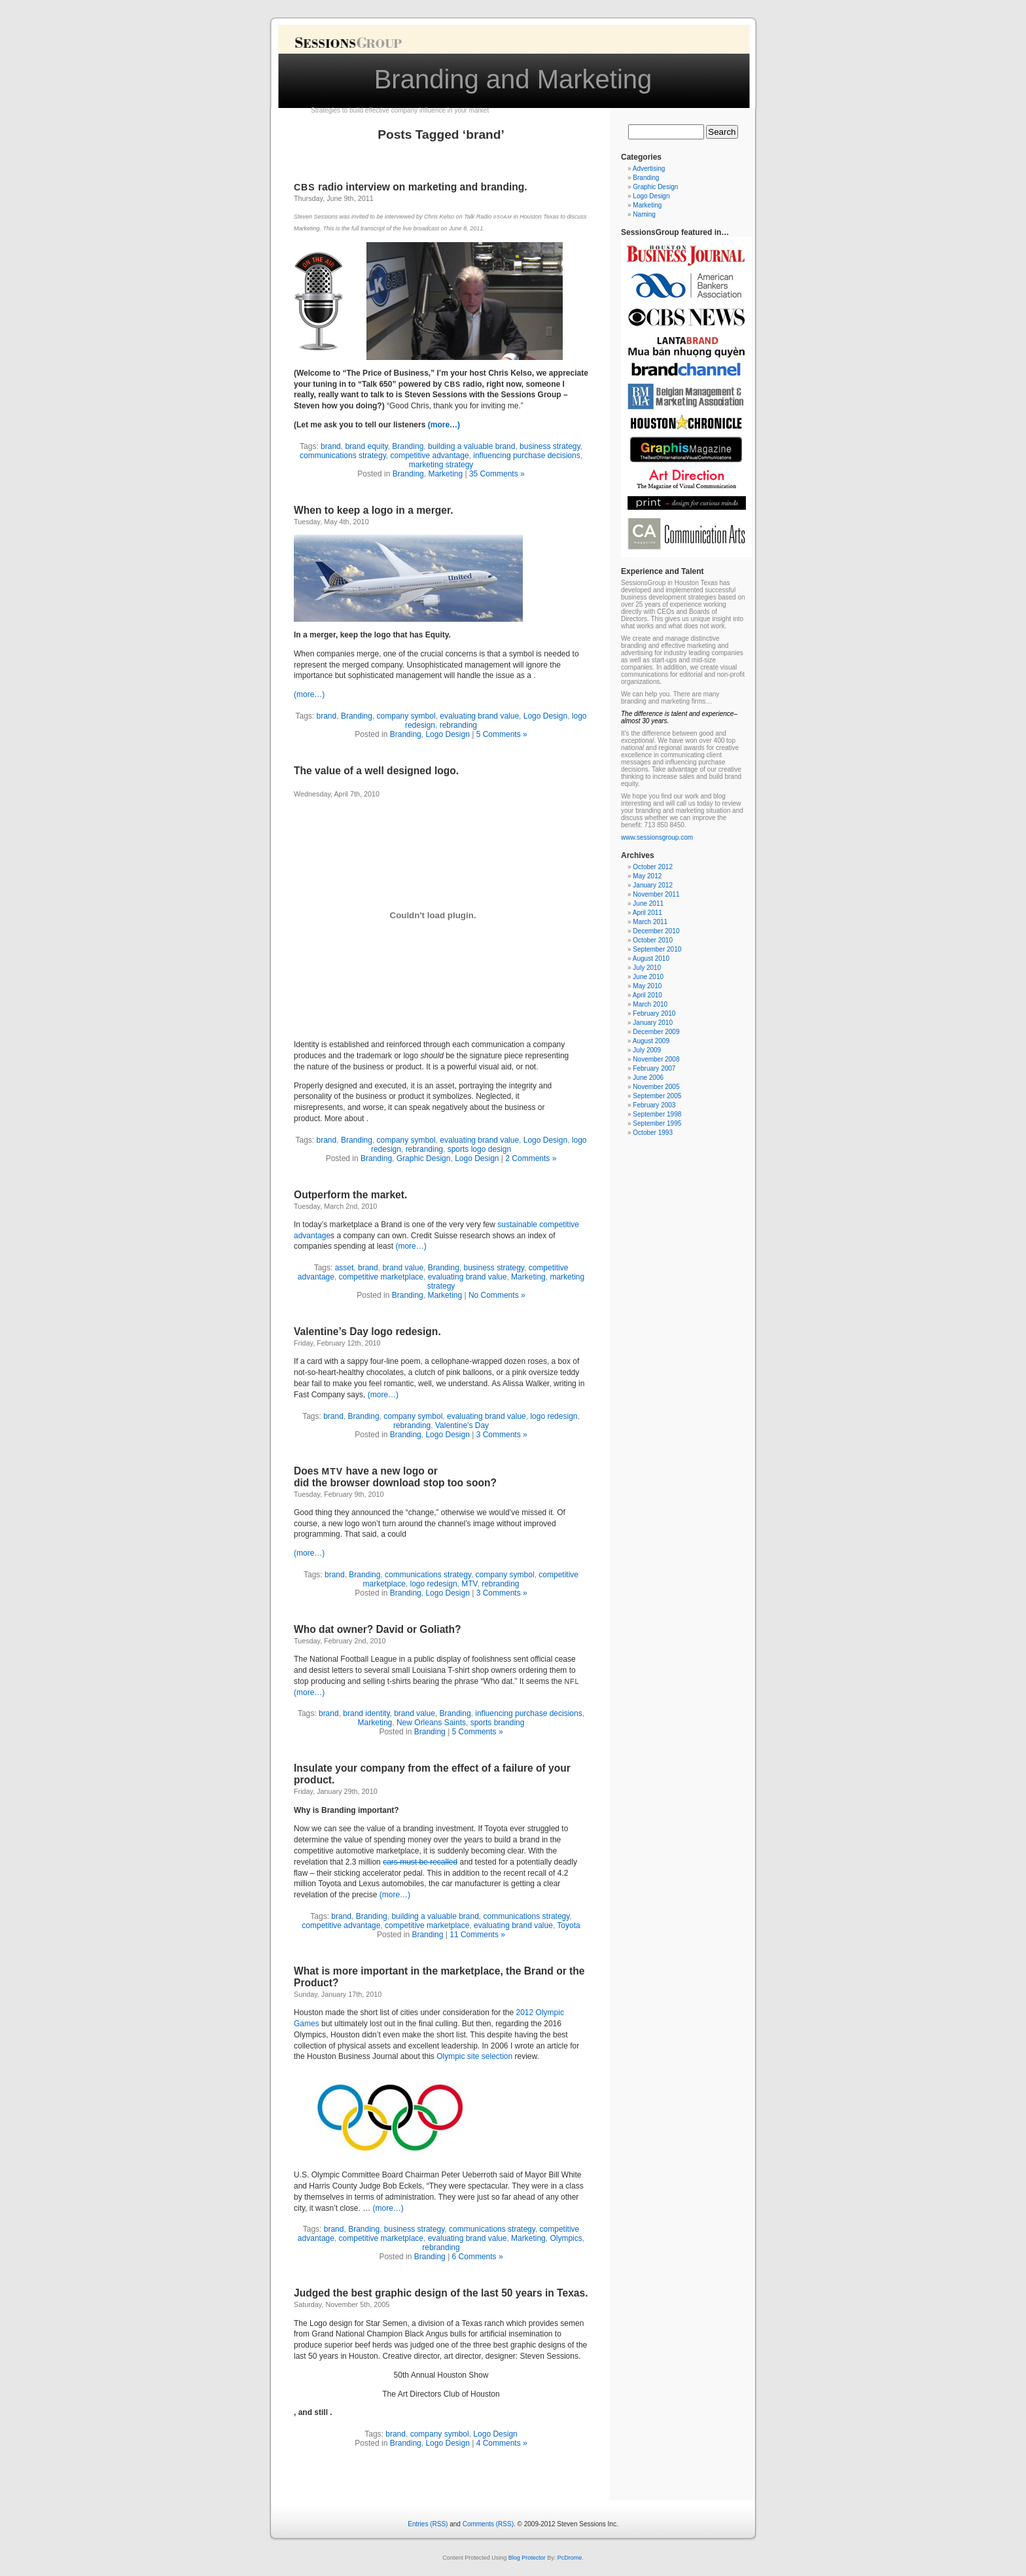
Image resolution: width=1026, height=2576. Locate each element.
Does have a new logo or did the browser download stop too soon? (395, 1476)
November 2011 (656, 894)
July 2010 (647, 967)
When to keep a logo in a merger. (373, 510)
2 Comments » (530, 1158)
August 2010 (651, 958)
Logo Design (545, 716)
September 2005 (657, 1096)
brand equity (366, 446)
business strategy (550, 446)
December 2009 (656, 1031)
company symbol (406, 716)
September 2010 (657, 949)
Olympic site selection (474, 2056)
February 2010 (654, 1013)
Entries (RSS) (428, 2524)
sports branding (497, 1722)
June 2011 (648, 903)
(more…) (444, 424)
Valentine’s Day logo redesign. (367, 1331)
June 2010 (648, 976)
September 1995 (657, 1123)
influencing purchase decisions (526, 455)
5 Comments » (501, 734)
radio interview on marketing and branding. (410, 186)
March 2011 (650, 921)
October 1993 (653, 1132)
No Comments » (497, 1295)
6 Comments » (477, 2256)
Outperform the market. (350, 1194)
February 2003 (654, 1105)
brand (331, 446)
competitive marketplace (381, 1276)
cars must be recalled (420, 1862)
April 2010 (647, 995)
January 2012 (653, 885)
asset (344, 1267)
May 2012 (647, 876)
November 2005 (656, 1086)
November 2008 (656, 1059)
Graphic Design (424, 1158)
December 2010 (656, 931)
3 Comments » (501, 1434)
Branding (407, 446)
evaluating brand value (479, 716)
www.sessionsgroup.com (657, 837)
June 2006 (648, 1077)
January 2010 (653, 1022)
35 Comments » (497, 473)
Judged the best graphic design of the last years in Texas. (441, 2293)
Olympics (566, 2238)
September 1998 (657, 1114)
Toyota (568, 1925)
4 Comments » (501, 2443)
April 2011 (647, 912)
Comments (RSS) (488, 2524)
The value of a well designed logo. (376, 770)
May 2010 (647, 986)
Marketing (445, 473)
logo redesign (553, 1416)
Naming (644, 214)
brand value (402, 1267)
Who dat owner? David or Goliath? (377, 1629)
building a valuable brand (471, 446)
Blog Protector (527, 2557)
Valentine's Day (462, 1425)
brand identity (366, 1713)
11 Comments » (477, 1934)
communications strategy (343, 455)
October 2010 (653, 940)
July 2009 (647, 1050)
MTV (469, 1583)
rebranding (458, 725)
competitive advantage (429, 455)
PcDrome (569, 2557)
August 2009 (651, 1041)
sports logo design (479, 1149)
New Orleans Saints (431, 1722)
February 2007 (654, 1068)
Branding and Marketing (513, 79)
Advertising (649, 168)
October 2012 (653, 866)
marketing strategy (441, 464)
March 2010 (650, 1004)
